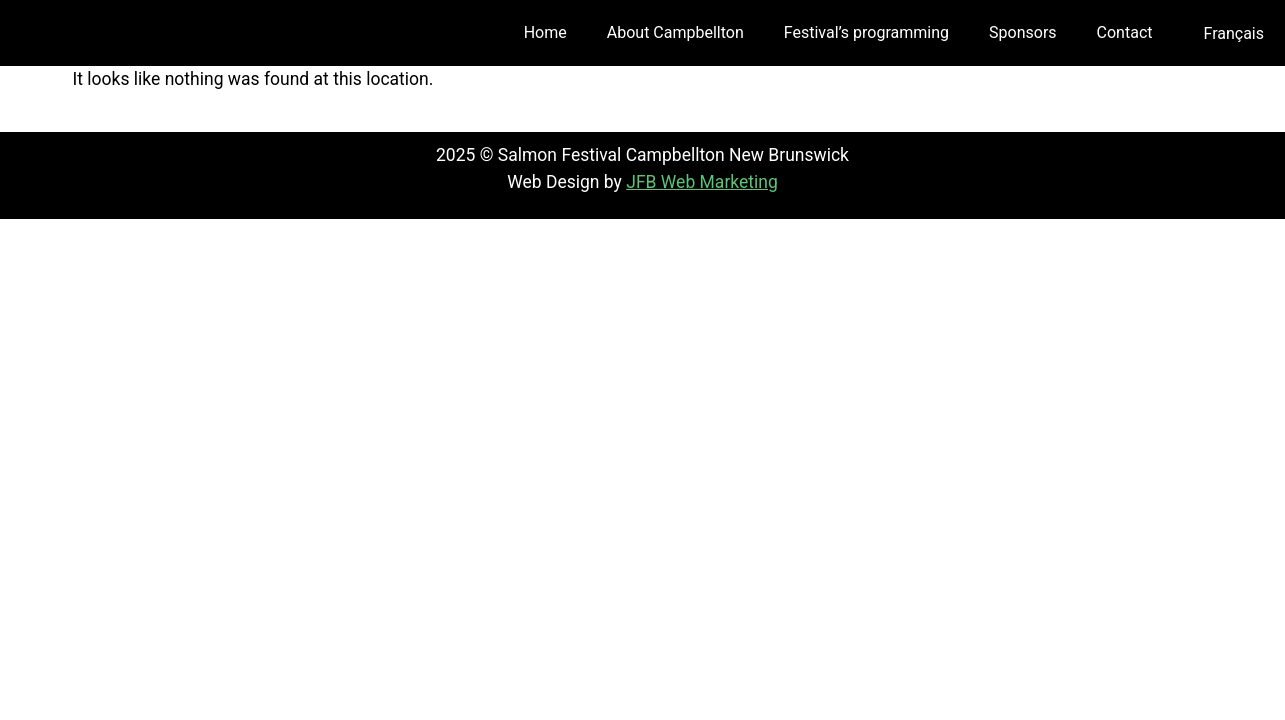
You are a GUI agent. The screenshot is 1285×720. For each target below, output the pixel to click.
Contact (1125, 32)
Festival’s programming (866, 32)
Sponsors (1023, 32)
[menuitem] (1233, 34)
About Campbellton (675, 32)
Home (545, 32)
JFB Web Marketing (702, 182)
